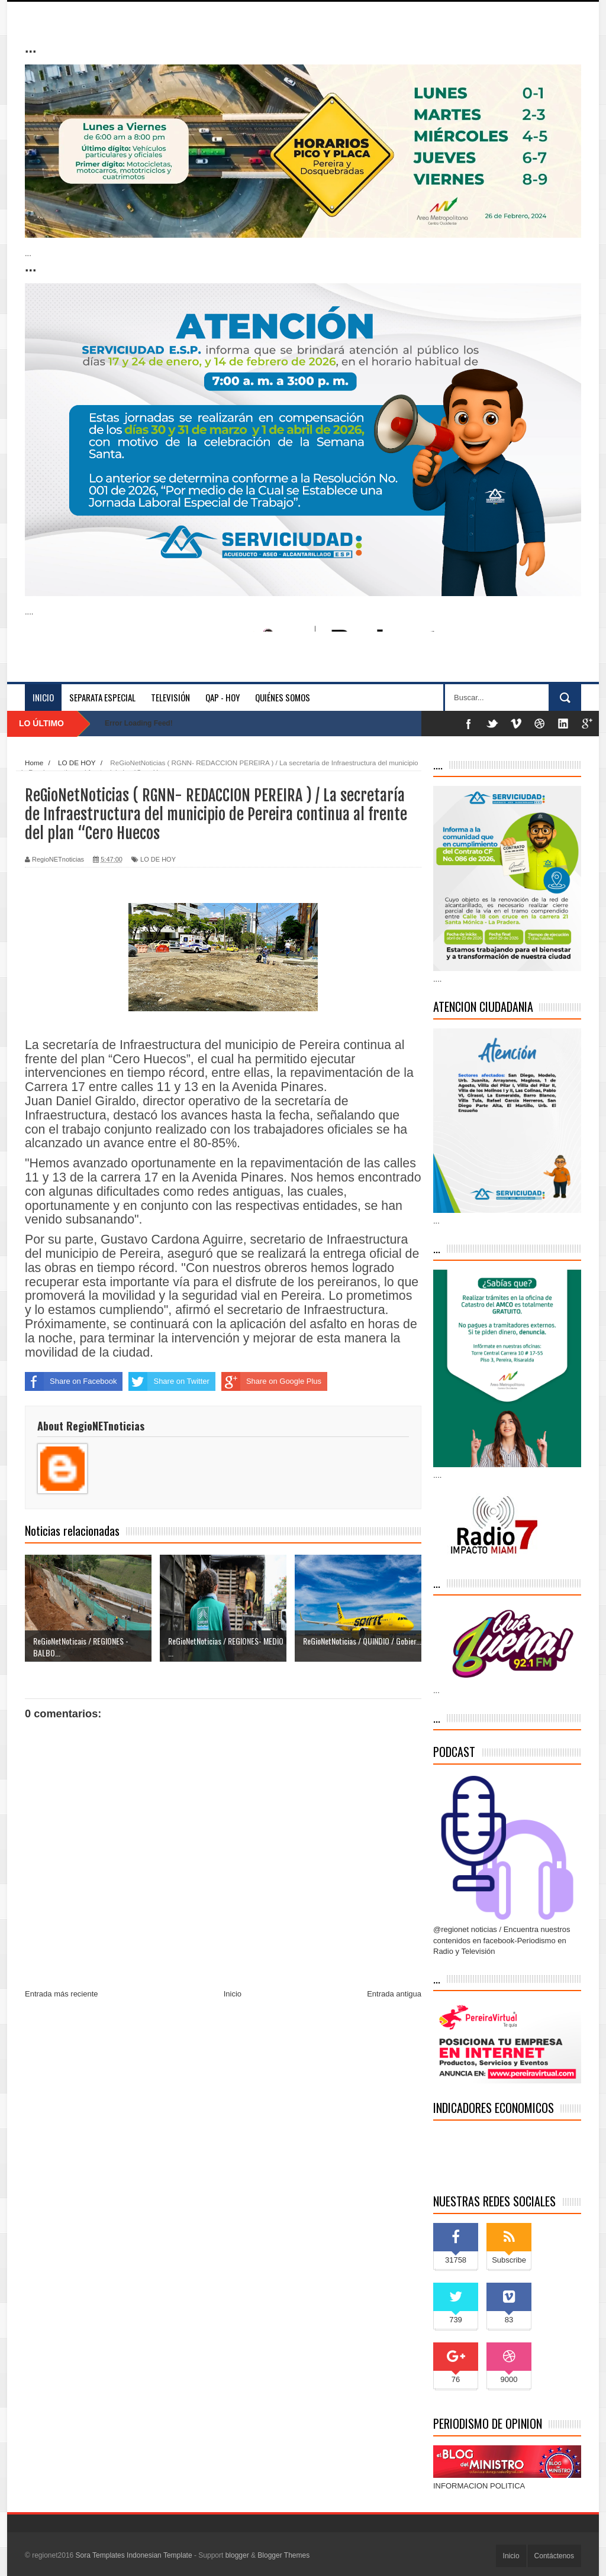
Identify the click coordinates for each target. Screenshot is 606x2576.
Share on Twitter (168, 1381)
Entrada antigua (394, 1993)
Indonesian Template (159, 2555)
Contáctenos (554, 2556)
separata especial (102, 697)
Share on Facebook (71, 1381)
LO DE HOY (158, 859)
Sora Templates (100, 2555)
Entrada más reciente (61, 1993)
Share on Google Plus (271, 1381)
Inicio (43, 697)
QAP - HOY (222, 697)
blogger (237, 2555)
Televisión (170, 697)
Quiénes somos (282, 697)
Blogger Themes (283, 2555)
